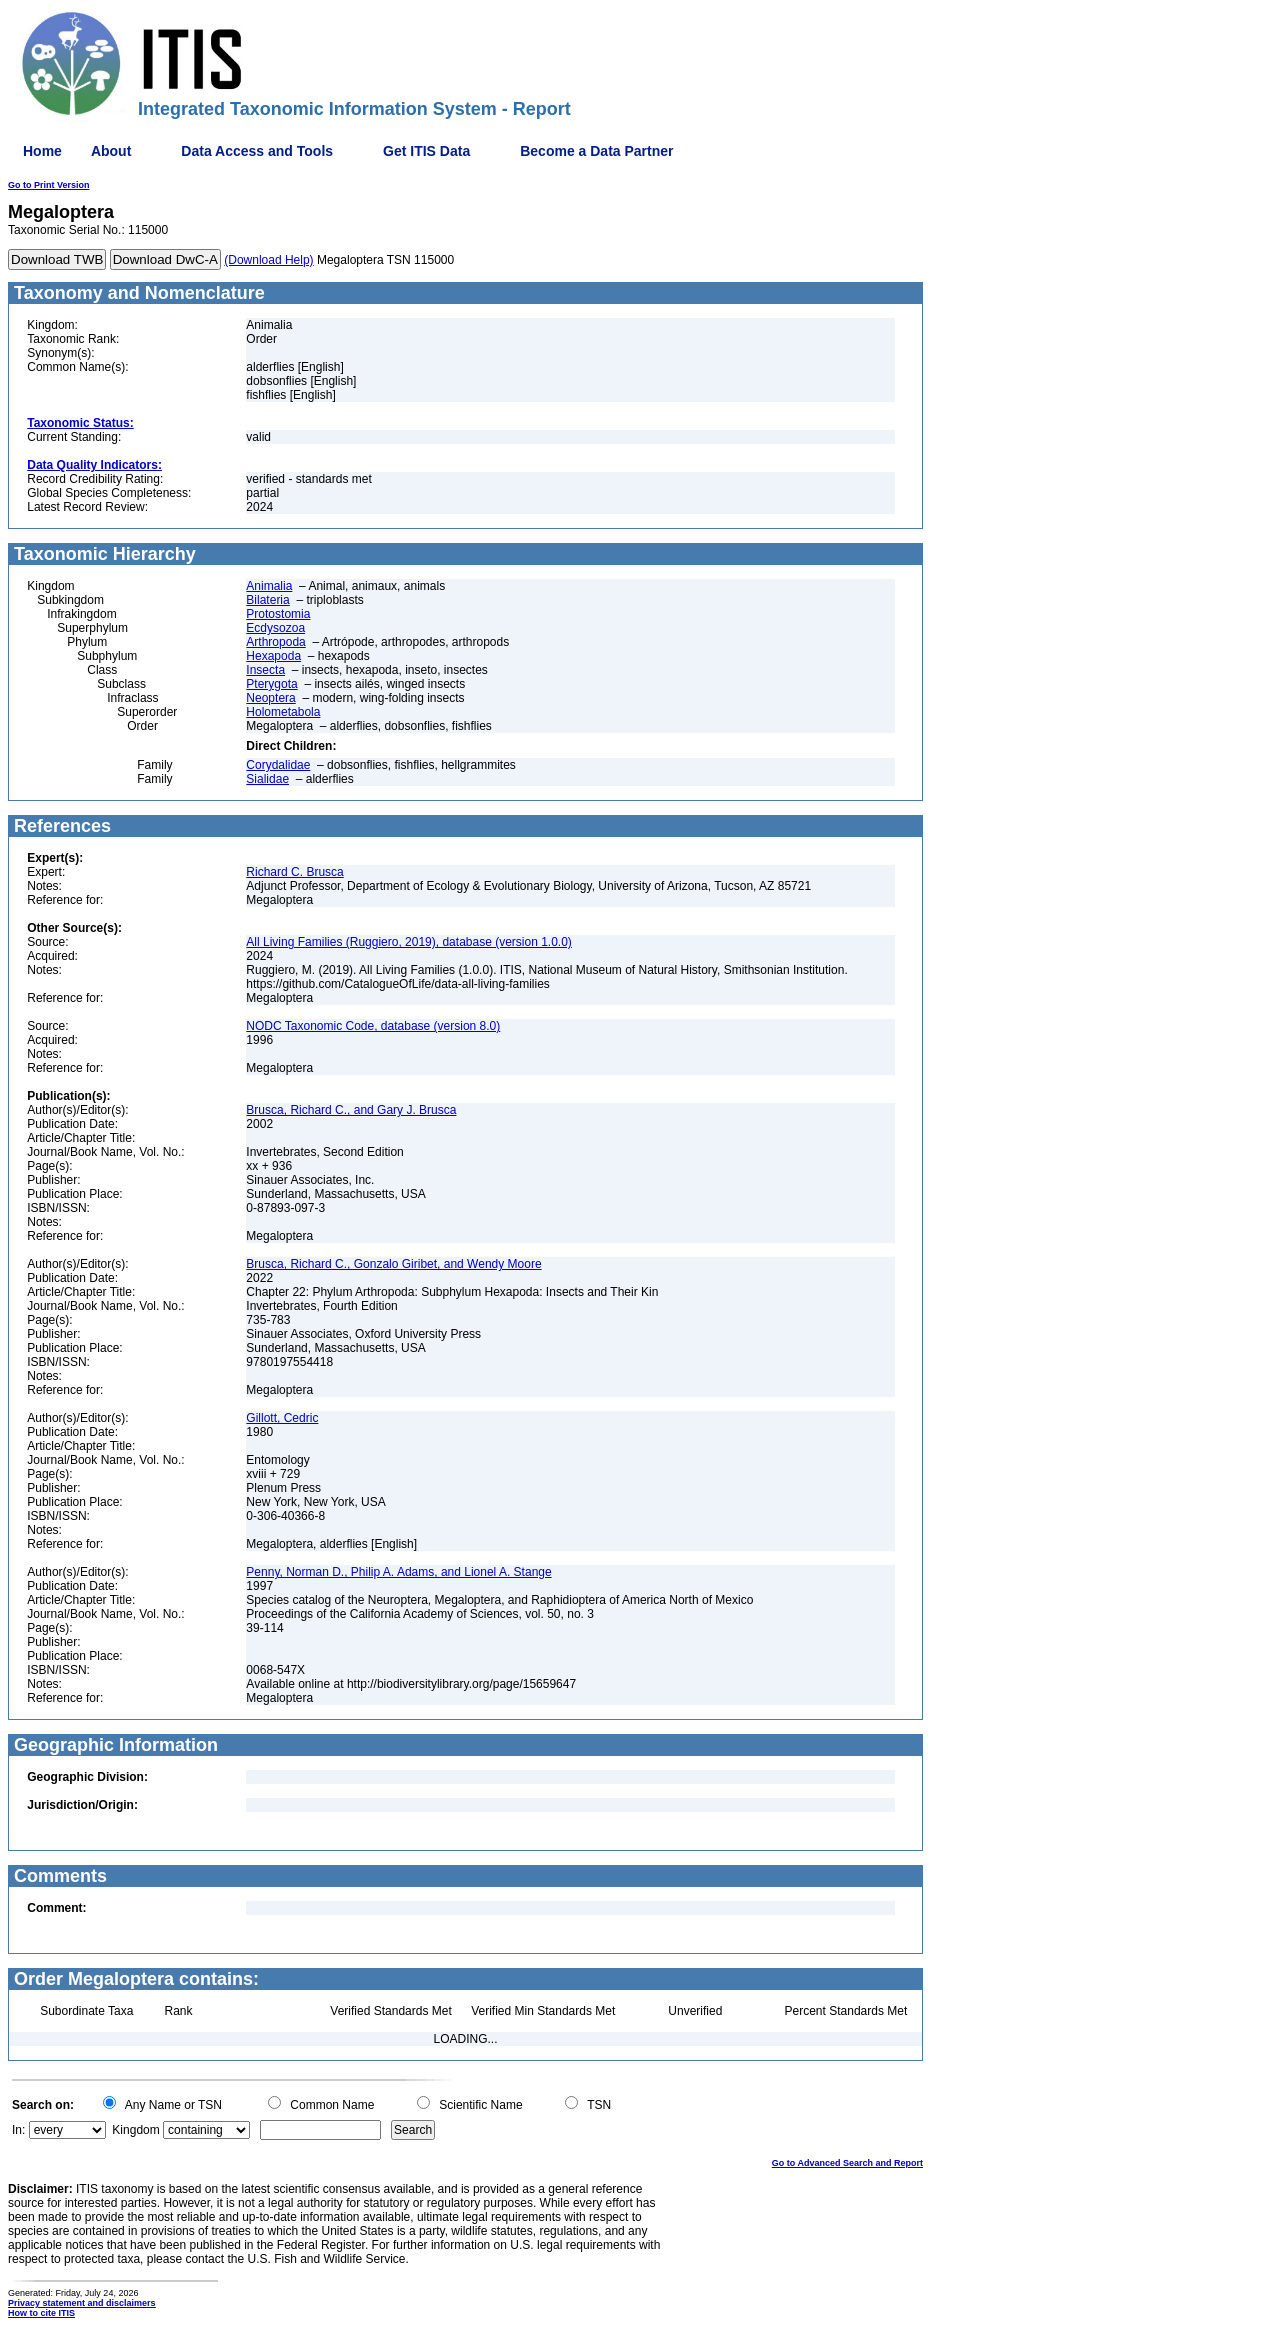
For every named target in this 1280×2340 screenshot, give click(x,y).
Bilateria (267, 600)
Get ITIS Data (426, 151)
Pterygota (271, 684)
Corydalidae (278, 765)
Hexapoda (273, 656)
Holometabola (283, 712)
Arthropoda (275, 642)
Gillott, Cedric (282, 1418)
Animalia (269, 586)
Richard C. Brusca (294, 872)
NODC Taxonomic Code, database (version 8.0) (373, 1026)
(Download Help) (268, 260)
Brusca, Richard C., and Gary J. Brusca (351, 1110)
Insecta (265, 670)
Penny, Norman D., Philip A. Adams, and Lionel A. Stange (398, 1572)
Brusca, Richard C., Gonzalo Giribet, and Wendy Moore (393, 1264)
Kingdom (135, 2130)
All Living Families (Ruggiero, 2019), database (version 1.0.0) (409, 942)
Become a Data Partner (596, 151)
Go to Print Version (49, 185)
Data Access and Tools (257, 151)
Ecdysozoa (275, 628)
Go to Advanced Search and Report (847, 2163)
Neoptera (270, 698)
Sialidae (267, 779)
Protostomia (278, 614)
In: (18, 2130)
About (111, 151)
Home (42, 151)
